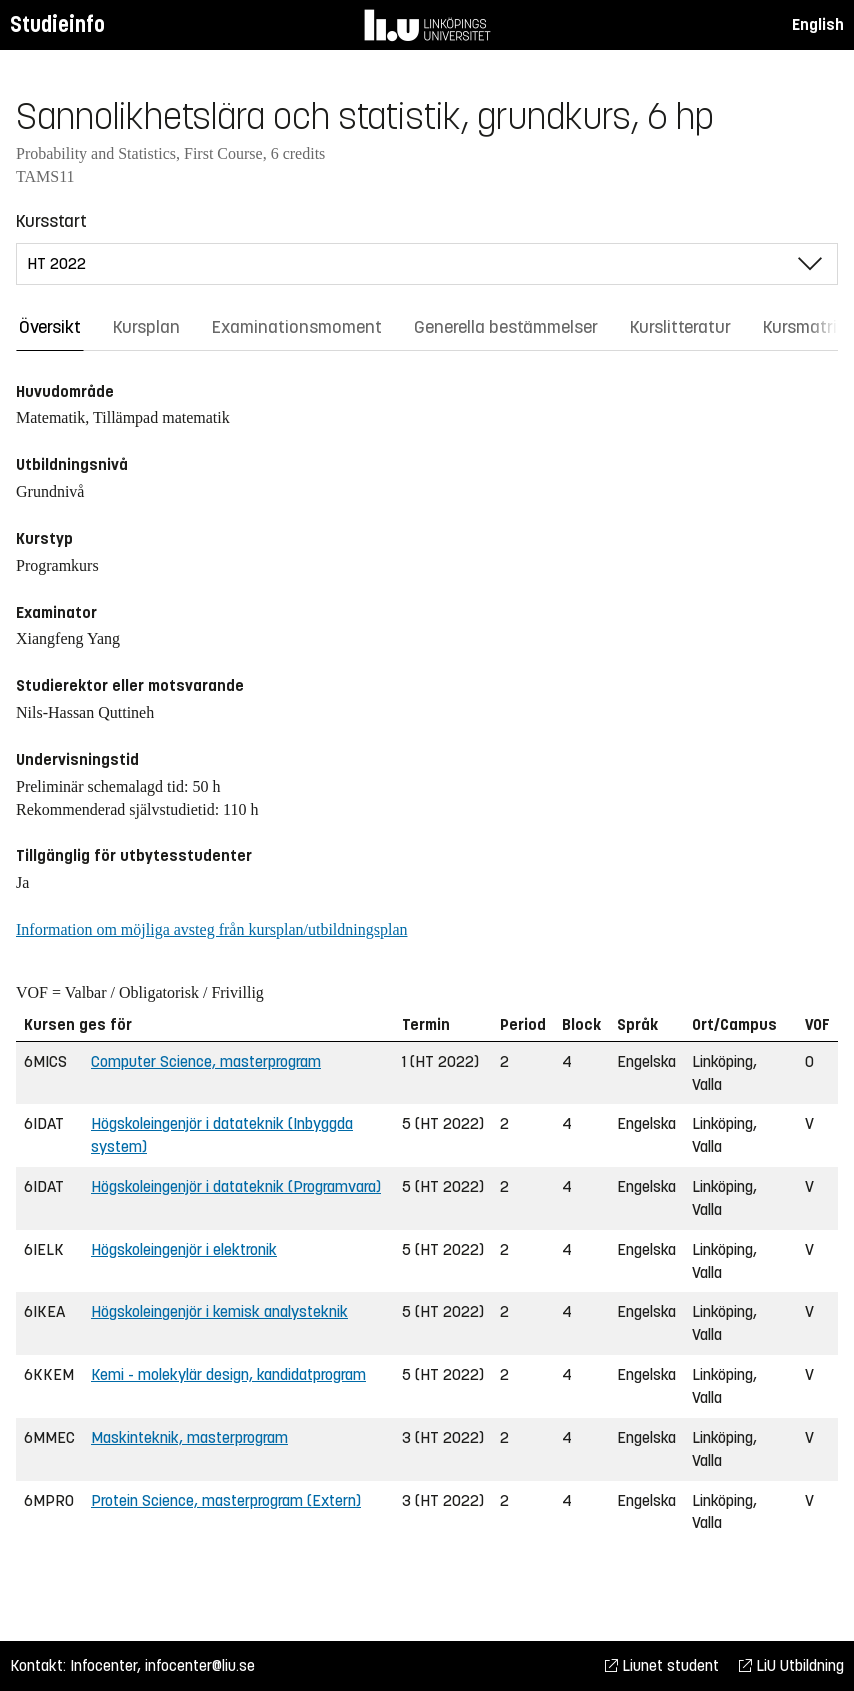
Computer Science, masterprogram (206, 1061)
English (818, 24)
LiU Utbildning (791, 1665)
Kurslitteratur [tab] (680, 327)
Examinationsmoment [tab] (297, 327)
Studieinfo (57, 24)
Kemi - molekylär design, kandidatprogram (228, 1374)
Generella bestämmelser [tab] (506, 327)
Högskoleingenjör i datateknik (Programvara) (236, 1186)
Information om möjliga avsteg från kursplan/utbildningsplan (211, 929)
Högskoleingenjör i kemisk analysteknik (219, 1311)
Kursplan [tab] (146, 327)
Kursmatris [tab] (804, 327)
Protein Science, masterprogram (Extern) (226, 1500)
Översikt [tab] (50, 327)
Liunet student (662, 1665)
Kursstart (51, 221)
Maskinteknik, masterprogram (189, 1437)
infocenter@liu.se (200, 1665)
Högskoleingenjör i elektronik (184, 1249)
